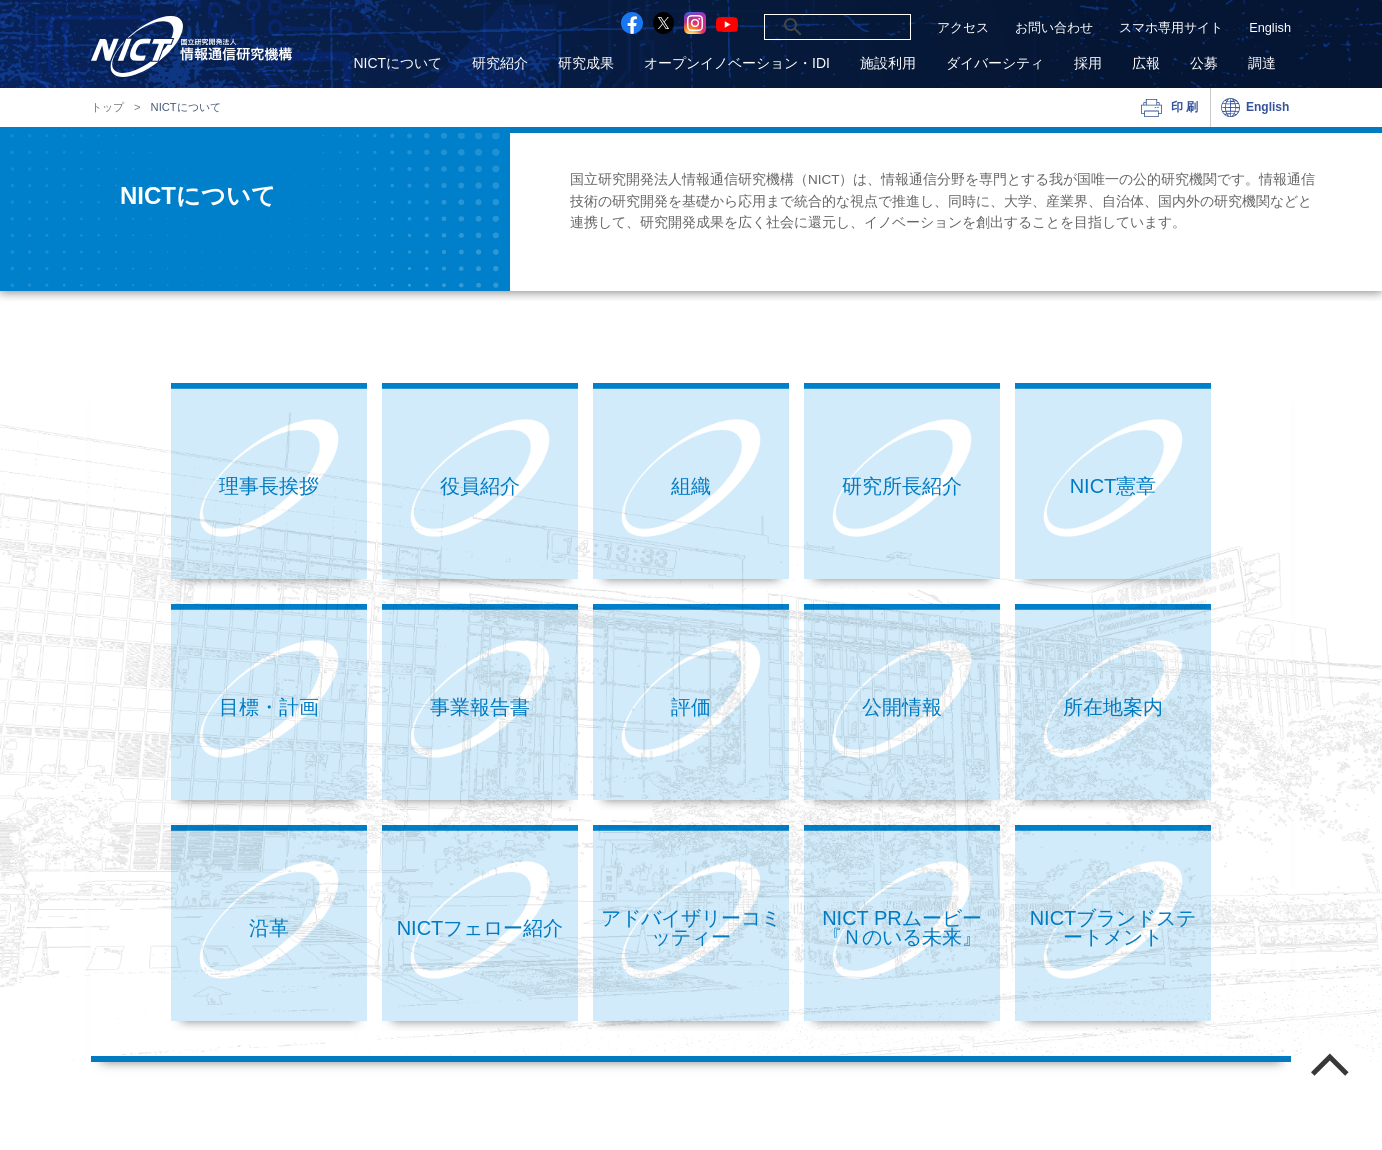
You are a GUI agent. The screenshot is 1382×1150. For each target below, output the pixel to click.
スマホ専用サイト (1171, 27)
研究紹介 (500, 63)
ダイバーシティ (995, 63)
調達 (1262, 63)
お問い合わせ (1054, 27)
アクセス (963, 27)
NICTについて (397, 63)
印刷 (1185, 107)
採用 (1088, 63)
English (1270, 27)
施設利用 (888, 63)
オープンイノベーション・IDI (737, 63)
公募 (1204, 63)
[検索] (813, 27)
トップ (107, 107)
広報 (1146, 63)
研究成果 (586, 63)
